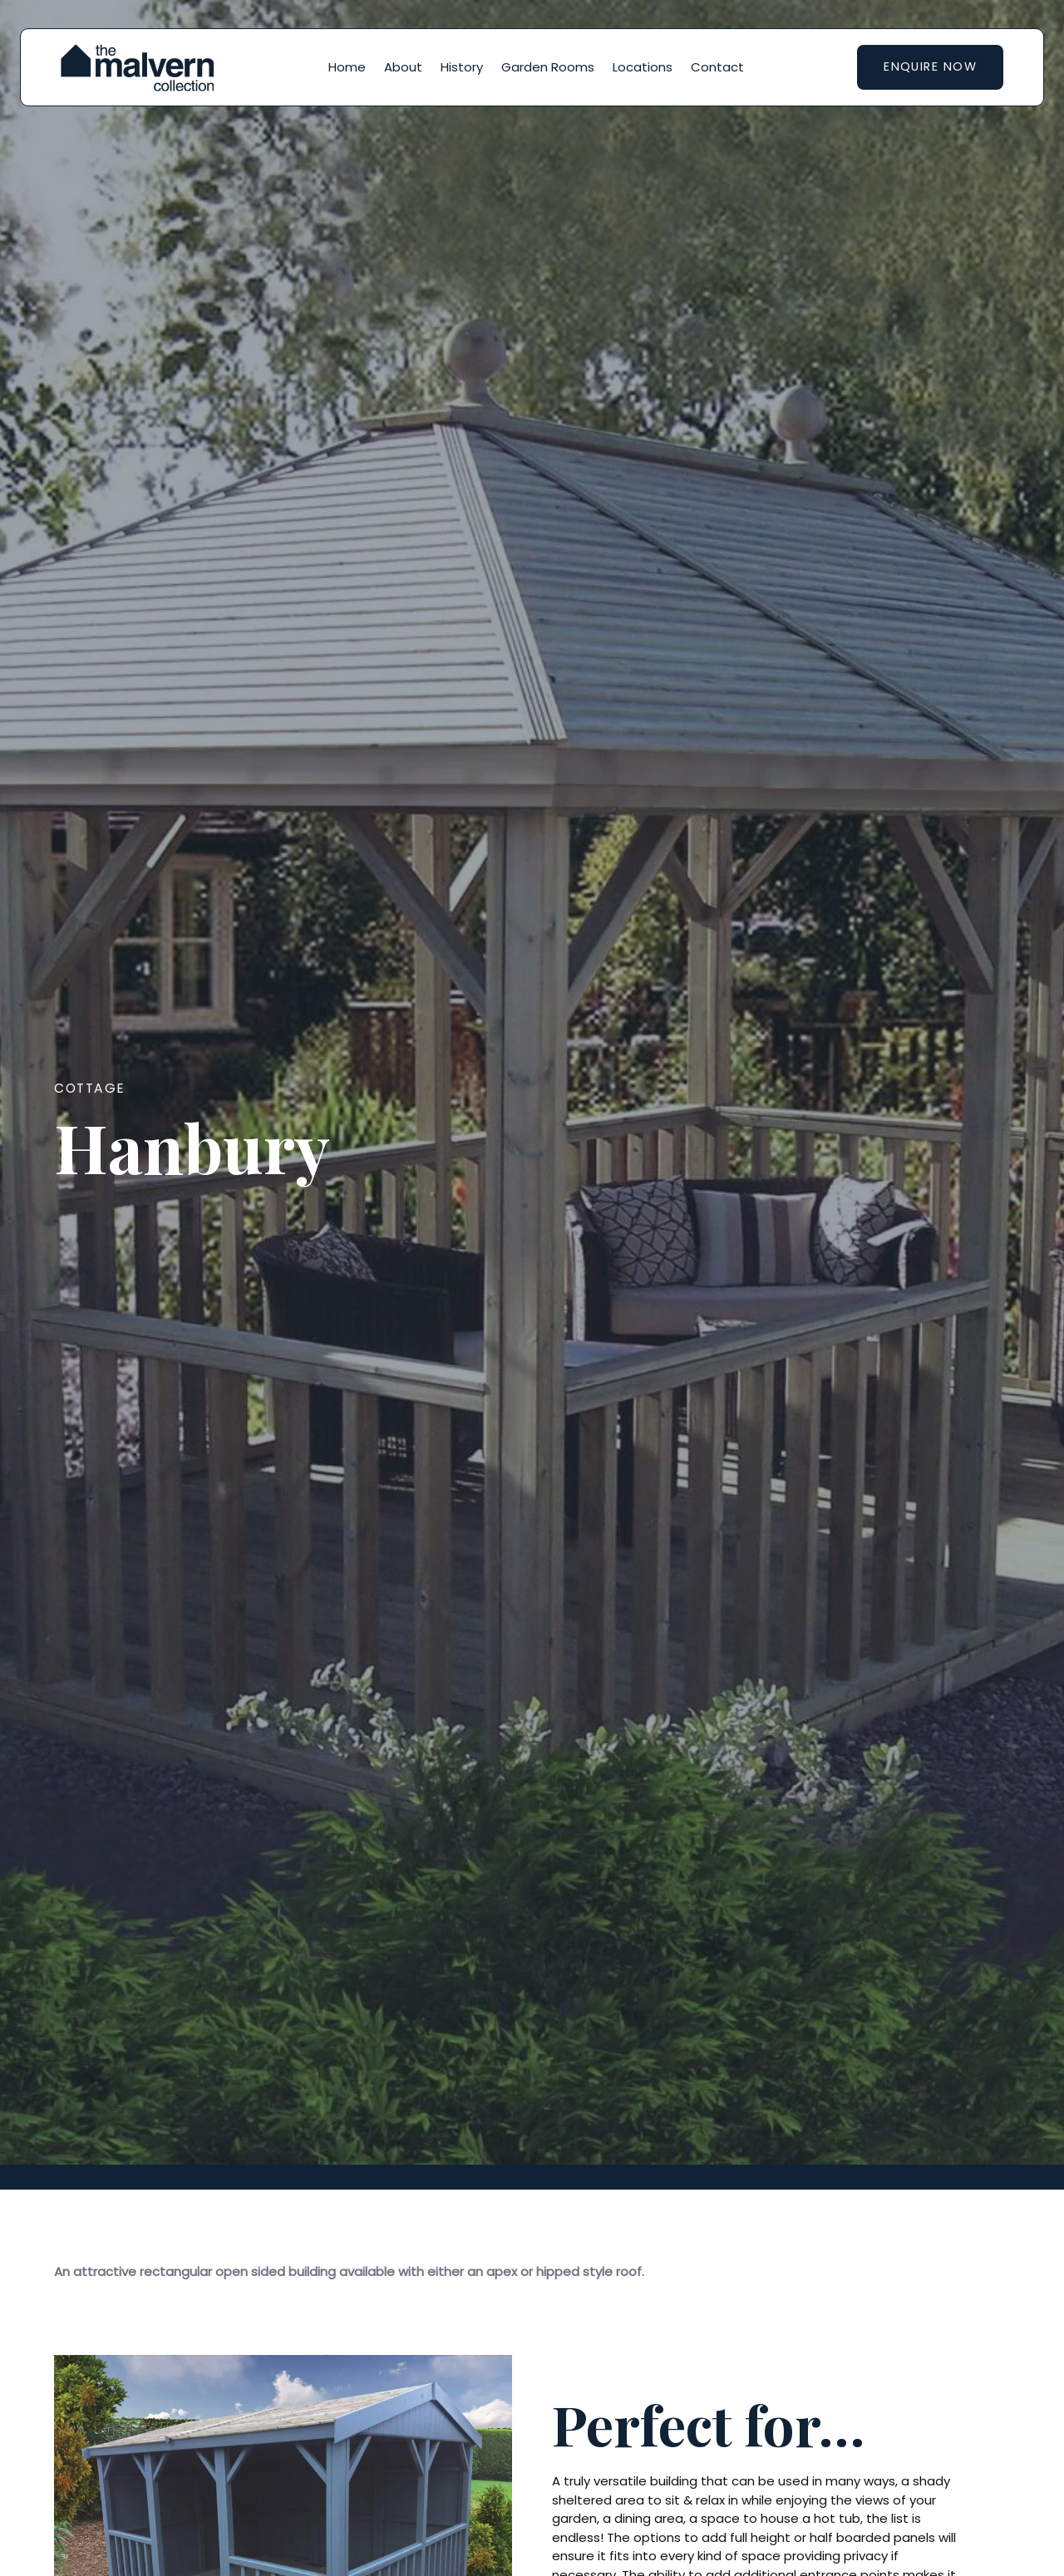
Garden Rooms (547, 67)
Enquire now (930, 66)
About (403, 67)
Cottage (90, 1088)
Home (347, 67)
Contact (717, 67)
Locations (642, 67)
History (462, 67)
